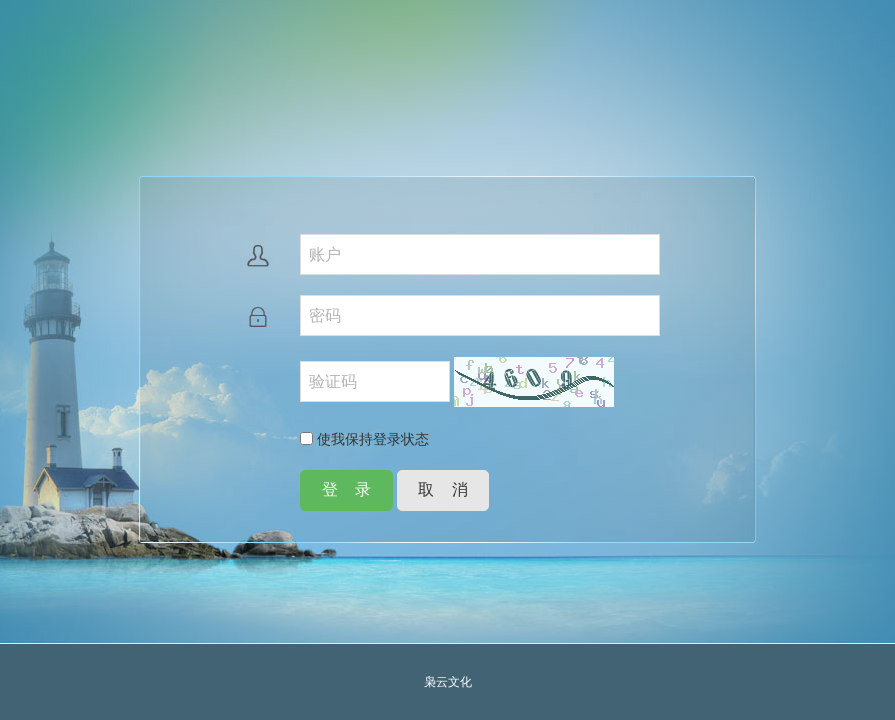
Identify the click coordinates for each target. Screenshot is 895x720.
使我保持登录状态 (364, 439)
